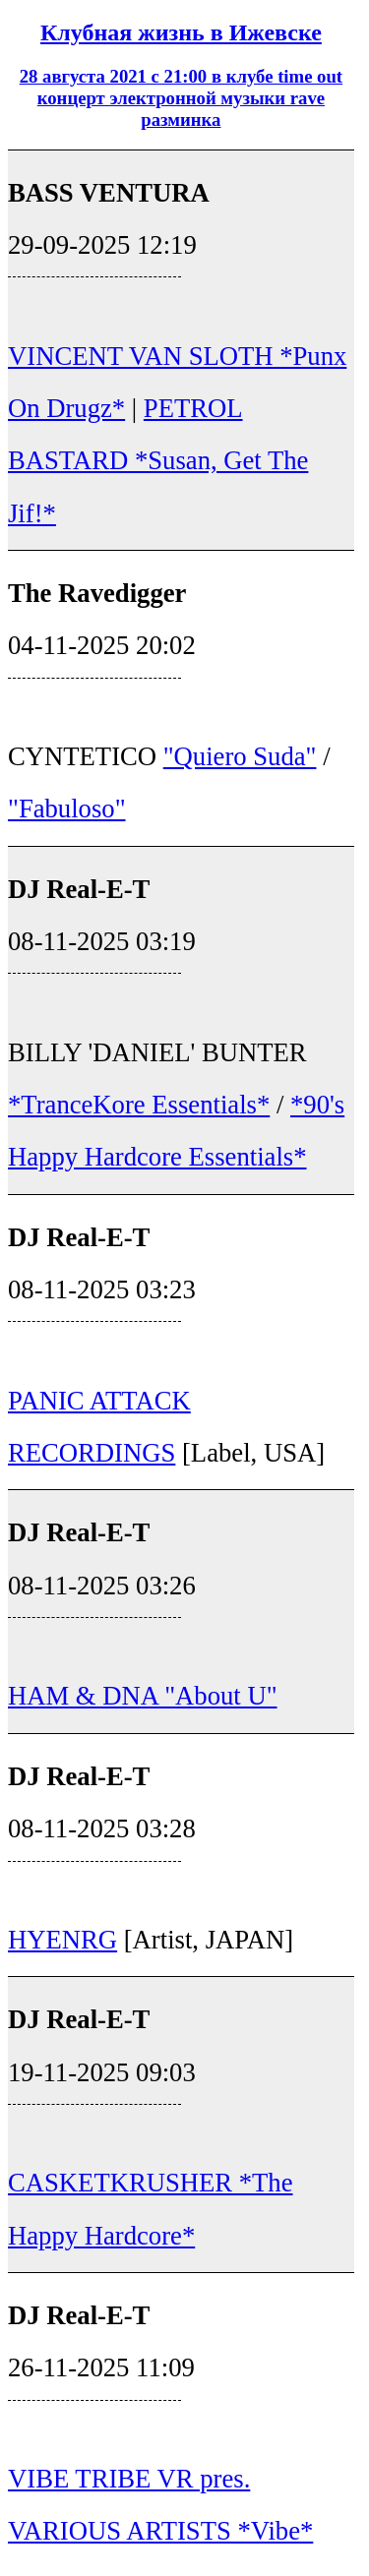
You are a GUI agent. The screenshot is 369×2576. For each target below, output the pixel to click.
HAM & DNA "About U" (142, 1695)
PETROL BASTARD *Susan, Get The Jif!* (158, 460)
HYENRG (62, 1939)
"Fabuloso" (67, 808)
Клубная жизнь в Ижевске (181, 32)
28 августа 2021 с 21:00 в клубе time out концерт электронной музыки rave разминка (181, 98)
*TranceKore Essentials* (139, 1104)
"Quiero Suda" (240, 756)
